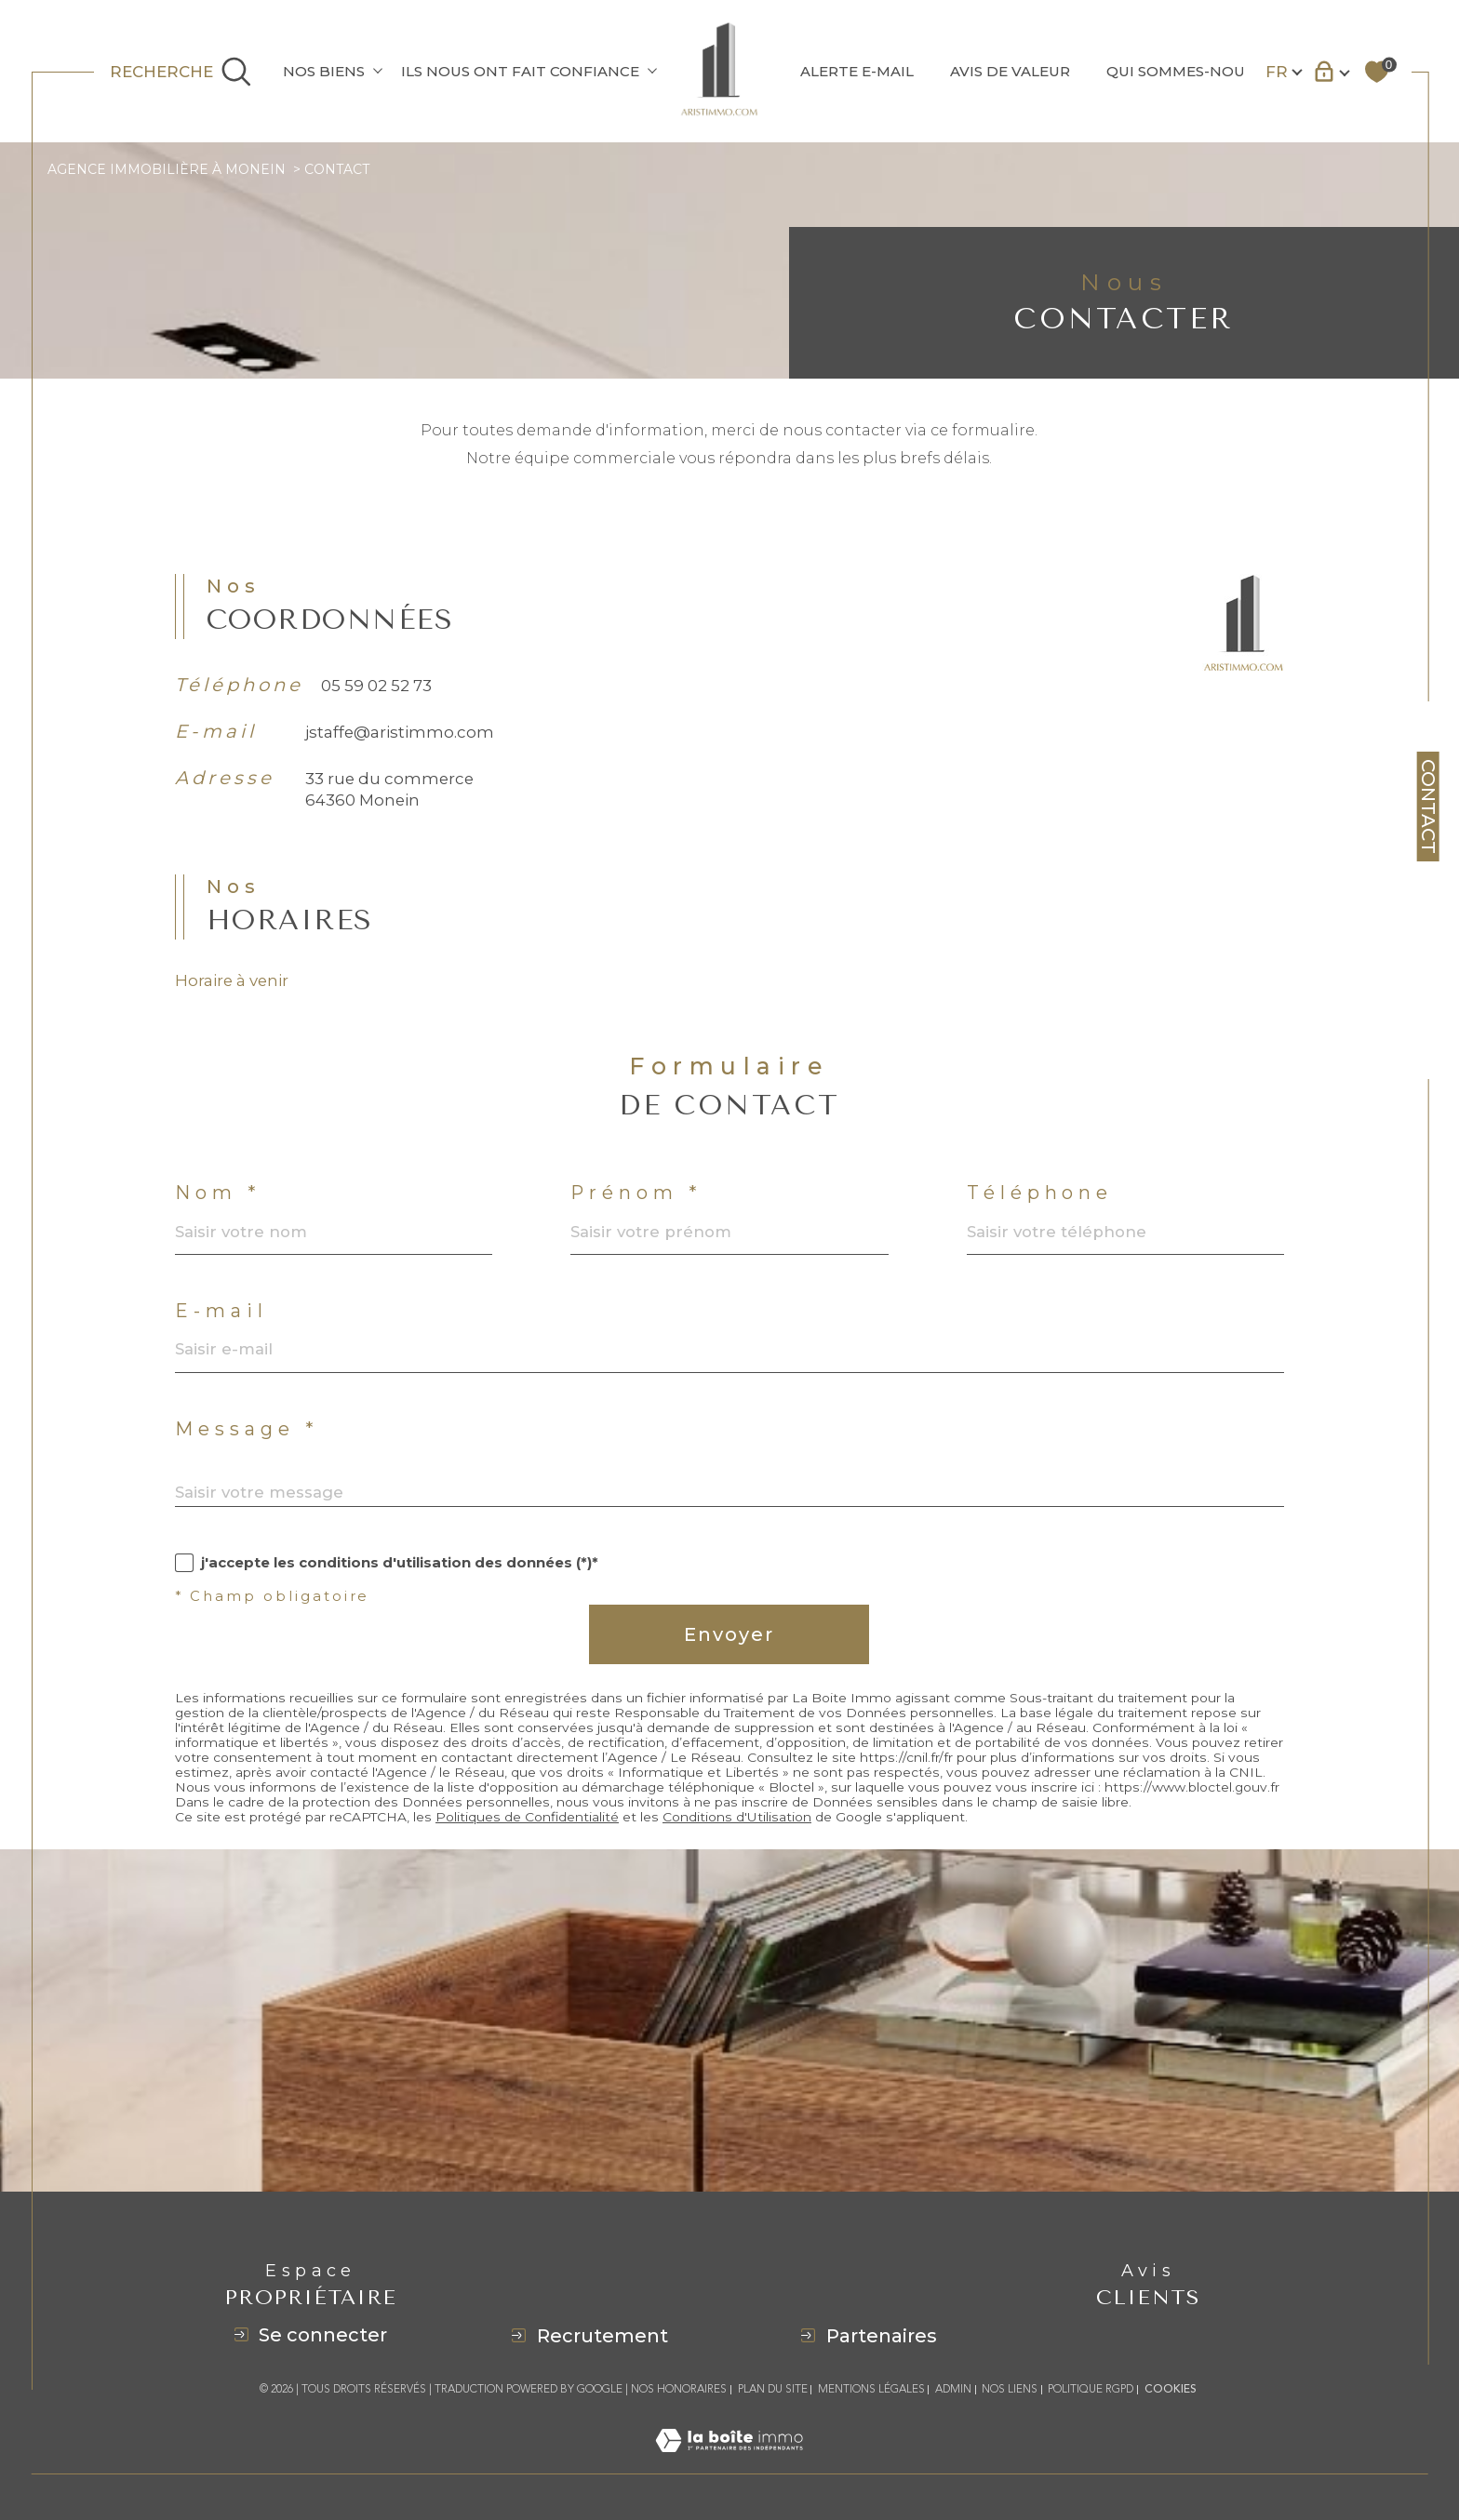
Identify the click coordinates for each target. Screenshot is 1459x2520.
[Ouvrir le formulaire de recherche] (181, 71)
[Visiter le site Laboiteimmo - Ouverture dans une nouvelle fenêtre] (729, 2461)
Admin (953, 2388)
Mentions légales (871, 2388)
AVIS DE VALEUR (1010, 71)
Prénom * (636, 1217)
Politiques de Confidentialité (527, 1840)
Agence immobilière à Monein (166, 169)
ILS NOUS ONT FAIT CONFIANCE (520, 71)
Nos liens (1009, 2388)
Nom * (218, 1217)
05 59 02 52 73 (376, 709)
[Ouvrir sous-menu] (377, 70)
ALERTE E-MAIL (857, 71)
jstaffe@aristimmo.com (399, 756)
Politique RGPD (1090, 2388)
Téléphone (1040, 1217)
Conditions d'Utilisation (737, 1840)
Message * (246, 1454)
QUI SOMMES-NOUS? (1184, 71)
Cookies (1170, 2389)
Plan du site (773, 2388)
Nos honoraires (679, 2388)
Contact (1428, 806)
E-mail (221, 1336)
